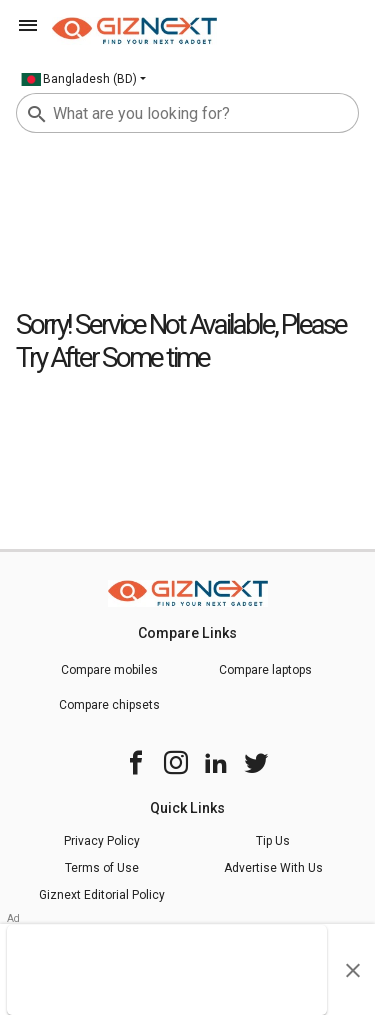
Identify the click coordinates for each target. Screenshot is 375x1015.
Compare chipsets (109, 705)
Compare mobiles (109, 670)
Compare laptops (265, 670)
